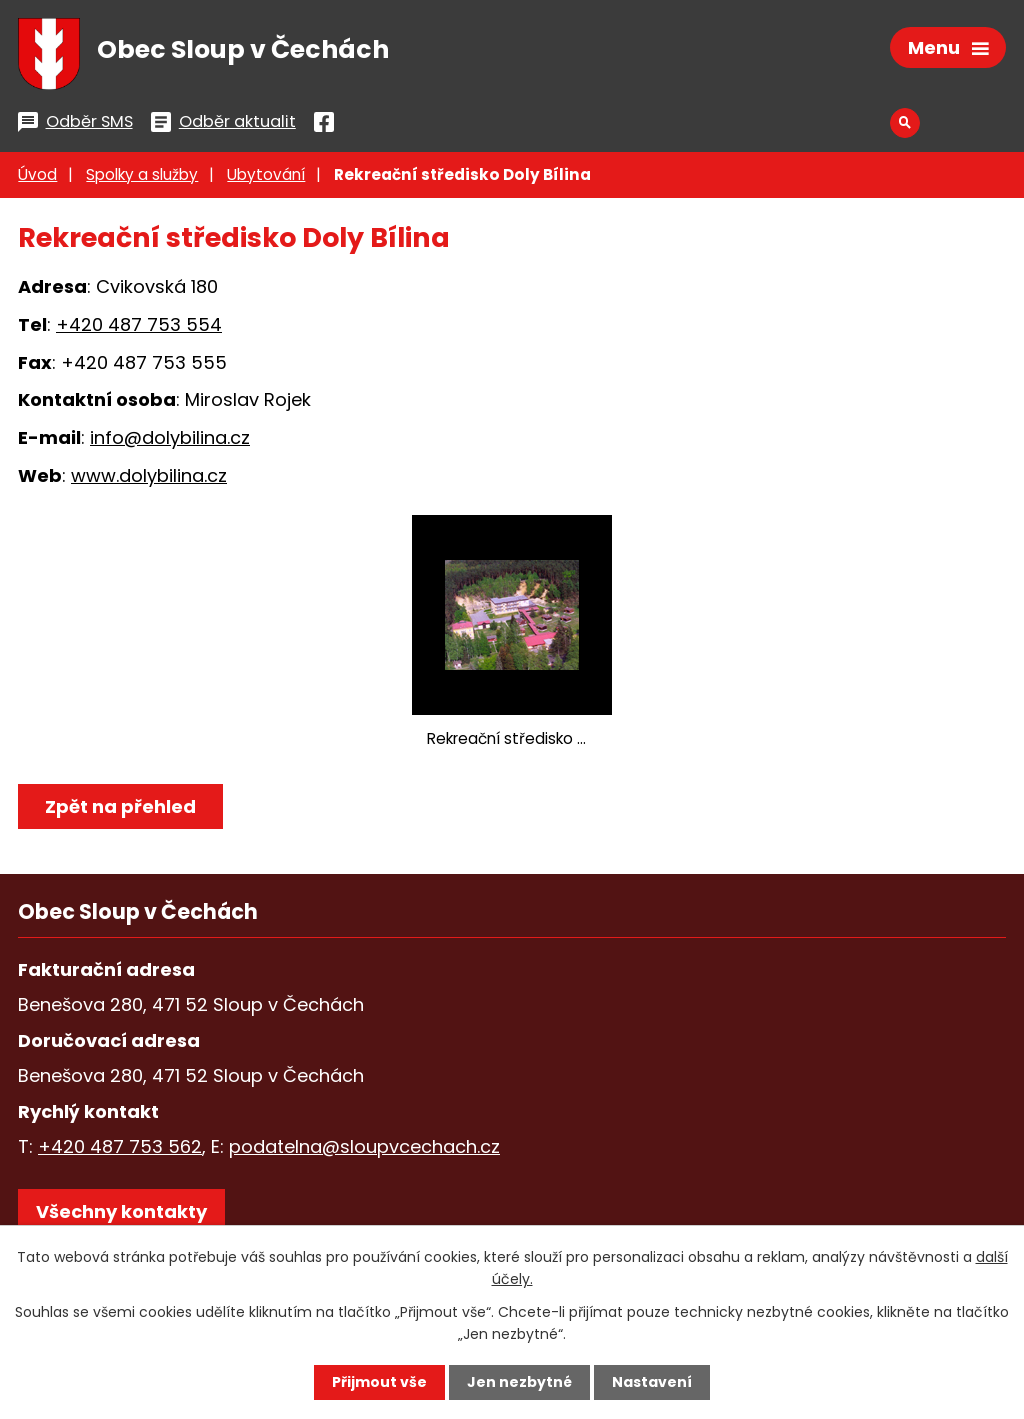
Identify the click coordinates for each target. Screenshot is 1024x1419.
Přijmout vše (379, 1382)
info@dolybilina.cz (170, 437)
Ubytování (266, 174)
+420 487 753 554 (139, 324)
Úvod (37, 174)
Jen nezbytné (519, 1382)
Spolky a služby (142, 174)
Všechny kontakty (121, 1211)
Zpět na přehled (120, 806)
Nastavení (652, 1382)
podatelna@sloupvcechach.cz (364, 1146)
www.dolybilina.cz (149, 475)
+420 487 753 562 (120, 1146)
